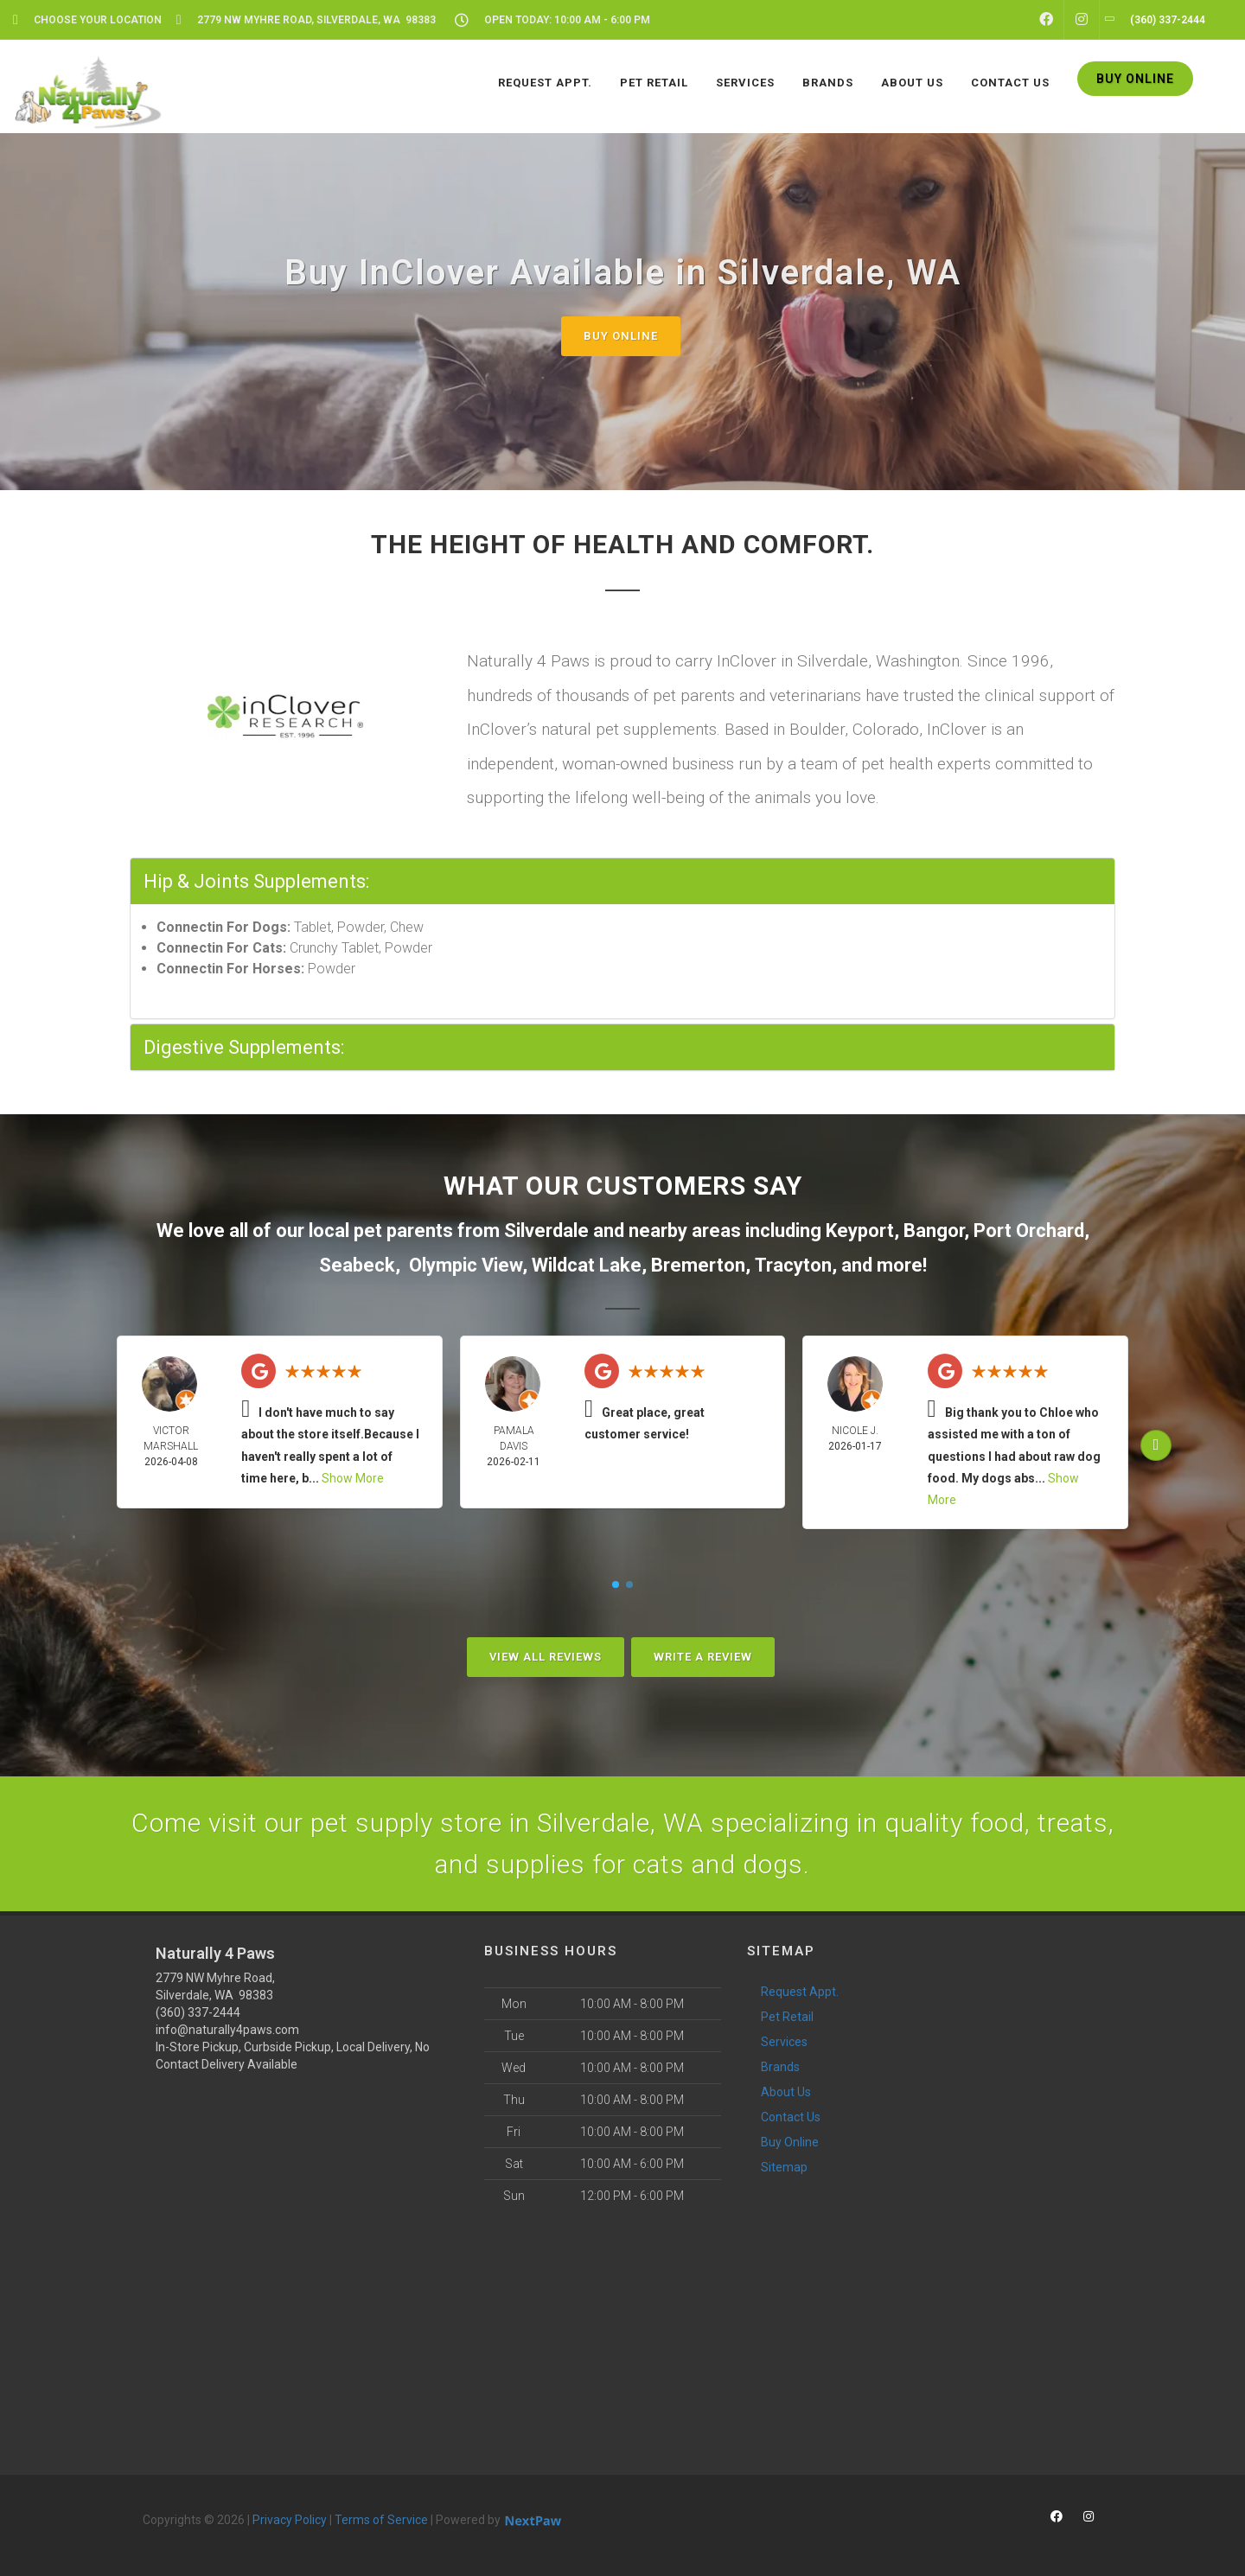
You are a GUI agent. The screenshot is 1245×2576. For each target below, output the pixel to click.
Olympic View (465, 1265)
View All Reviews (545, 1656)
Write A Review (703, 1656)
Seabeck (357, 1265)
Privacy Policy (289, 2520)
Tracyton (793, 1265)
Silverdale (546, 1230)
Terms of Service (381, 2520)
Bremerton (698, 1265)
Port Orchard (1029, 1230)
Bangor (933, 1230)
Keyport (860, 1230)
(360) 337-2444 (198, 2012)
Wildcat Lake (587, 1265)
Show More (353, 1478)
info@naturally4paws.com (227, 2030)
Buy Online (621, 335)
